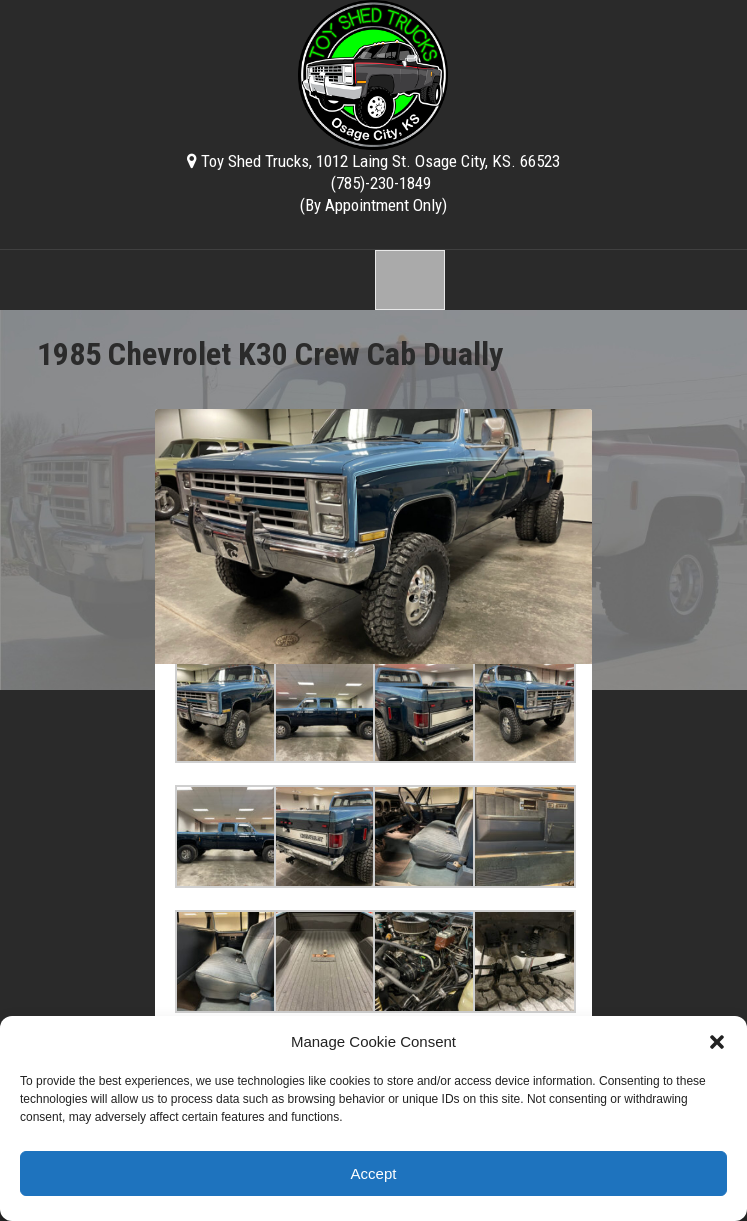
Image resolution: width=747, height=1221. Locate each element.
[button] (717, 1042)
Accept (374, 1173)
